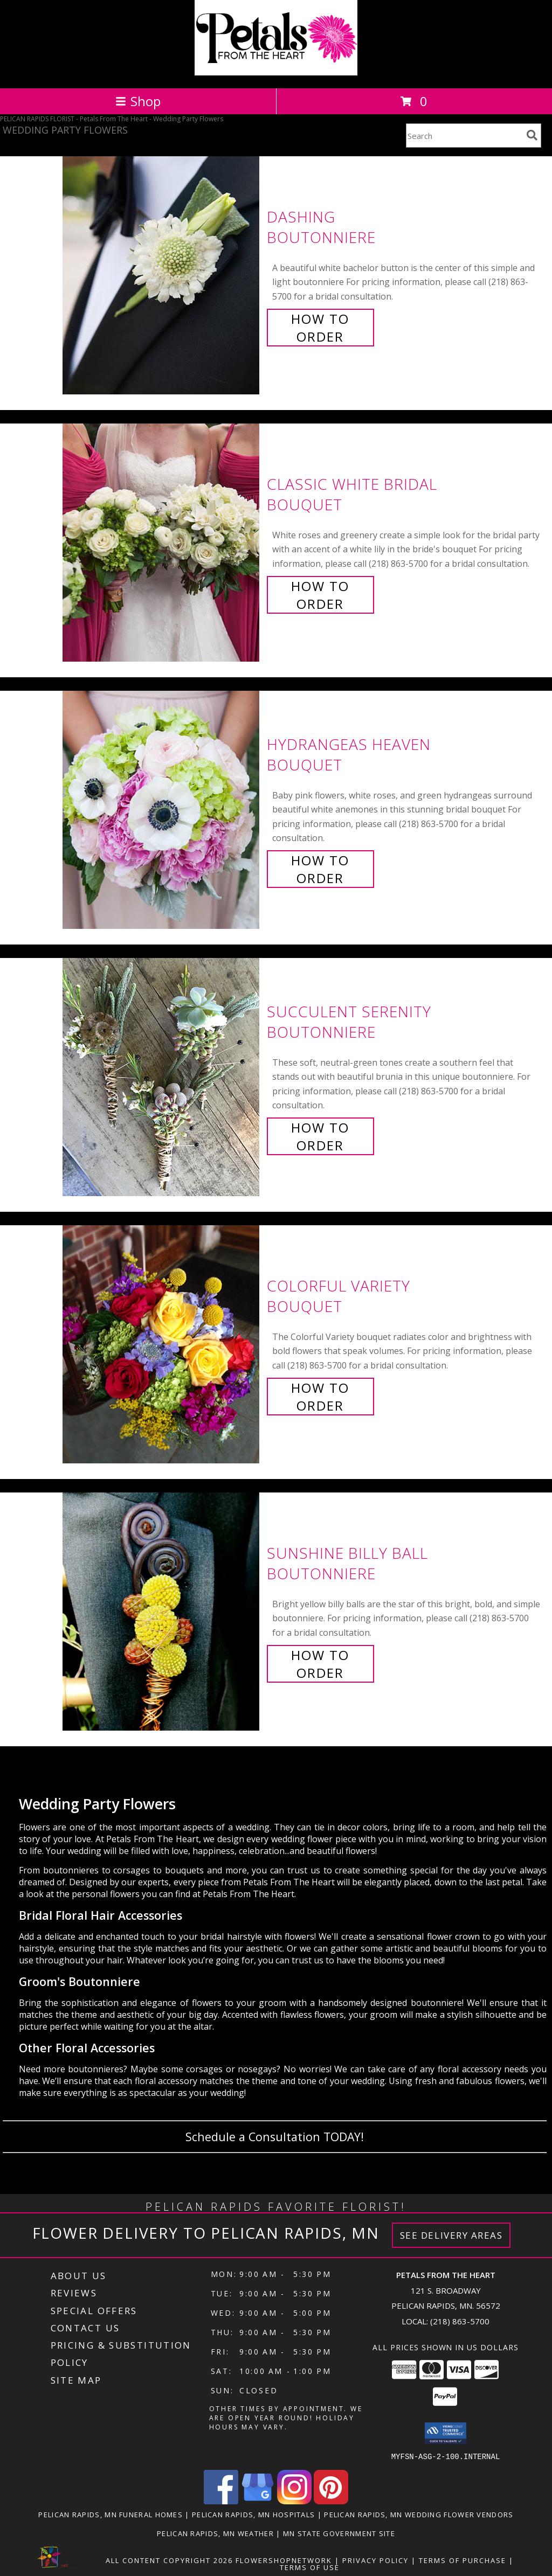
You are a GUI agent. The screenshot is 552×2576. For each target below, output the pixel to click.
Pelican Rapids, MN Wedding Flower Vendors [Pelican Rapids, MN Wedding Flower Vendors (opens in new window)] (418, 2514)
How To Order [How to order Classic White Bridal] (320, 595)
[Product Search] (464, 135)
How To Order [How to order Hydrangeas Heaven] (320, 869)
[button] (445, 2433)
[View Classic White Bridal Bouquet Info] (162, 543)
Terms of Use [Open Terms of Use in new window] (310, 2567)
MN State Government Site (339, 2533)
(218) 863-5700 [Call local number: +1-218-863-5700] (459, 2321)
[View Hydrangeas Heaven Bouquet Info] (162, 810)
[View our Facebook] (221, 2501)
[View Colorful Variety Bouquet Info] (162, 1344)
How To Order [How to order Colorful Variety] (320, 1396)
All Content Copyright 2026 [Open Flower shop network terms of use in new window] (169, 2560)
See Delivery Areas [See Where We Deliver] (451, 2235)
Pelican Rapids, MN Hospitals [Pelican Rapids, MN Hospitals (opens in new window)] (253, 2514)
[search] (532, 135)
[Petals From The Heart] (276, 72)
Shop (138, 101)
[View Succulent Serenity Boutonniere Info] (162, 1077)
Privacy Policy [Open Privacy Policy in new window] (375, 2560)
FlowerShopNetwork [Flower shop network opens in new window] (284, 2560)
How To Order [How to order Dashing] (320, 327)
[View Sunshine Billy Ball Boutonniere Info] (162, 1612)
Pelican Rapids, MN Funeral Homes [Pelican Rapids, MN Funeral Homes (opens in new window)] (110, 2514)
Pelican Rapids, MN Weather (215, 2533)
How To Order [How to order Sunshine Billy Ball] (320, 1664)
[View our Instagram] (294, 2501)
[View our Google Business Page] (257, 2501)
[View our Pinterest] (331, 2501)
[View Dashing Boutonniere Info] (162, 275)
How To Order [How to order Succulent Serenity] (320, 1136)
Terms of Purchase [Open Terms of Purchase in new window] (462, 2560)
